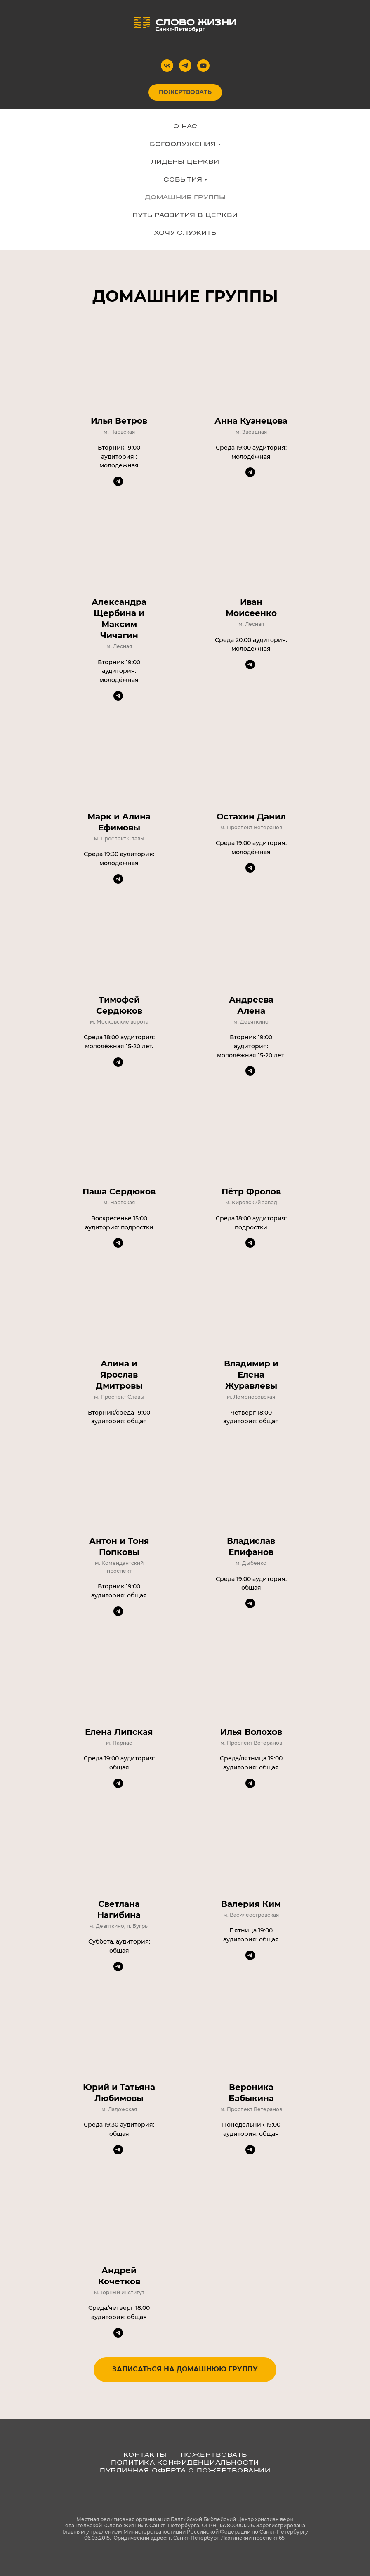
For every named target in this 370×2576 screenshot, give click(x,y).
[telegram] (185, 65)
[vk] (167, 65)
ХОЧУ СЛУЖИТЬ (185, 232)
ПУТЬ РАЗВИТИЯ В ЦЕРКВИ (185, 215)
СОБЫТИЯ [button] (182, 179)
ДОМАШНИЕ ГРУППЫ (185, 197)
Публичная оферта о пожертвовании (185, 2470)
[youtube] (203, 65)
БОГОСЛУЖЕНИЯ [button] (183, 144)
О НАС (185, 126)
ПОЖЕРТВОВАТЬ (214, 2454)
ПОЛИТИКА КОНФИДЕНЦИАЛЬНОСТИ (185, 2462)
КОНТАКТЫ (145, 2454)
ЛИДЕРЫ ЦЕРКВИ (185, 161)
